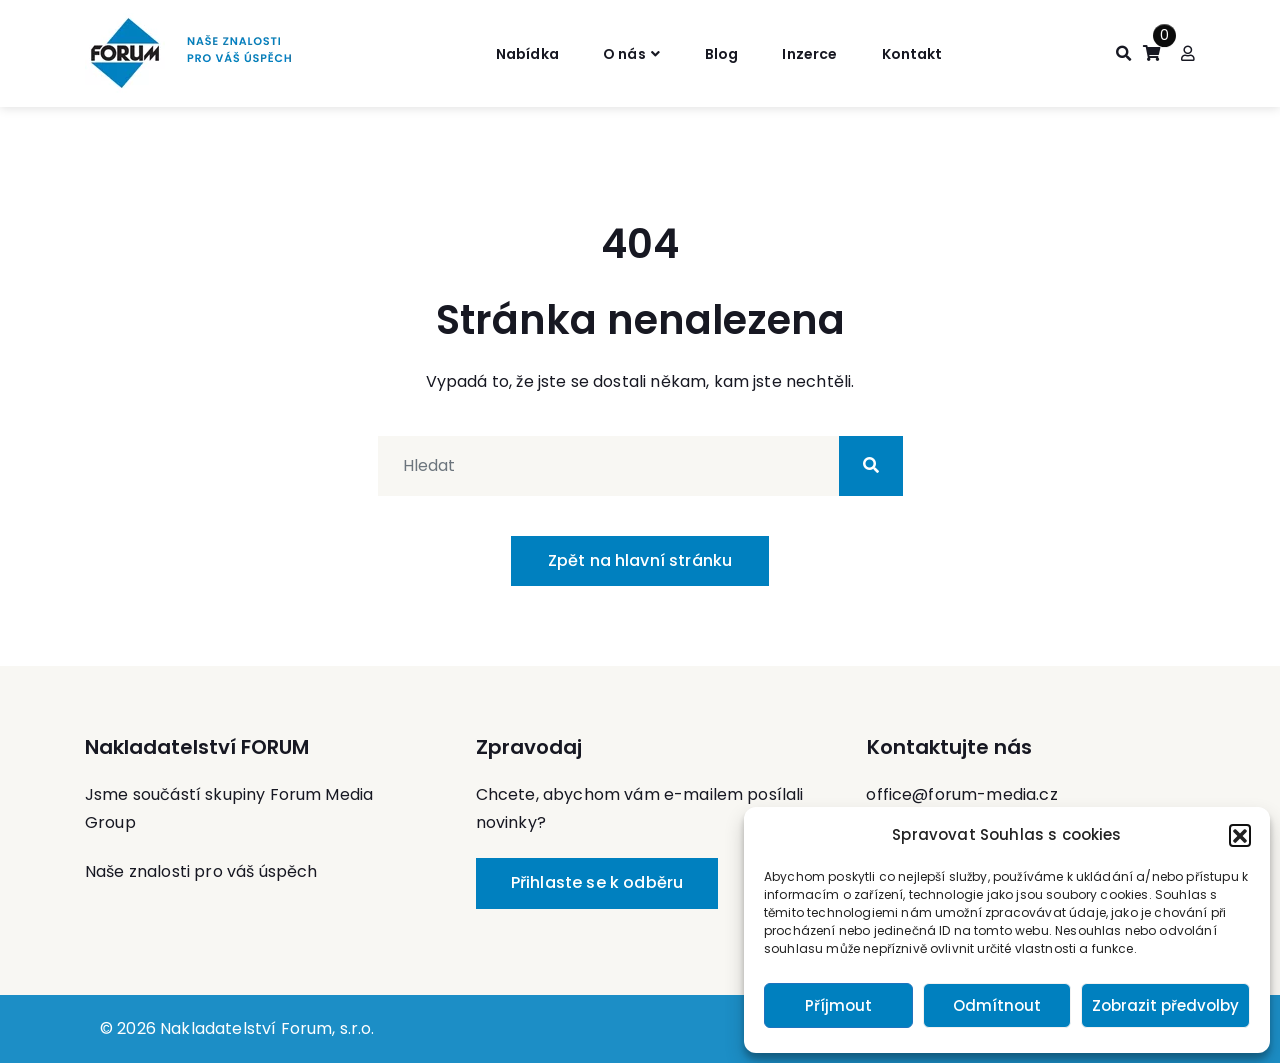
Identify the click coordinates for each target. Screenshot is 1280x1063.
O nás (617, 52)
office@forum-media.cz (961, 794)
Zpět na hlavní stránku (640, 560)
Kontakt (930, 52)
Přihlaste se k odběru (597, 882)
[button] (1240, 835)
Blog (722, 52)
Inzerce (818, 52)
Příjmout (838, 1005)
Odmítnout (997, 1005)
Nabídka (509, 52)
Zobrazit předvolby (1165, 1005)
